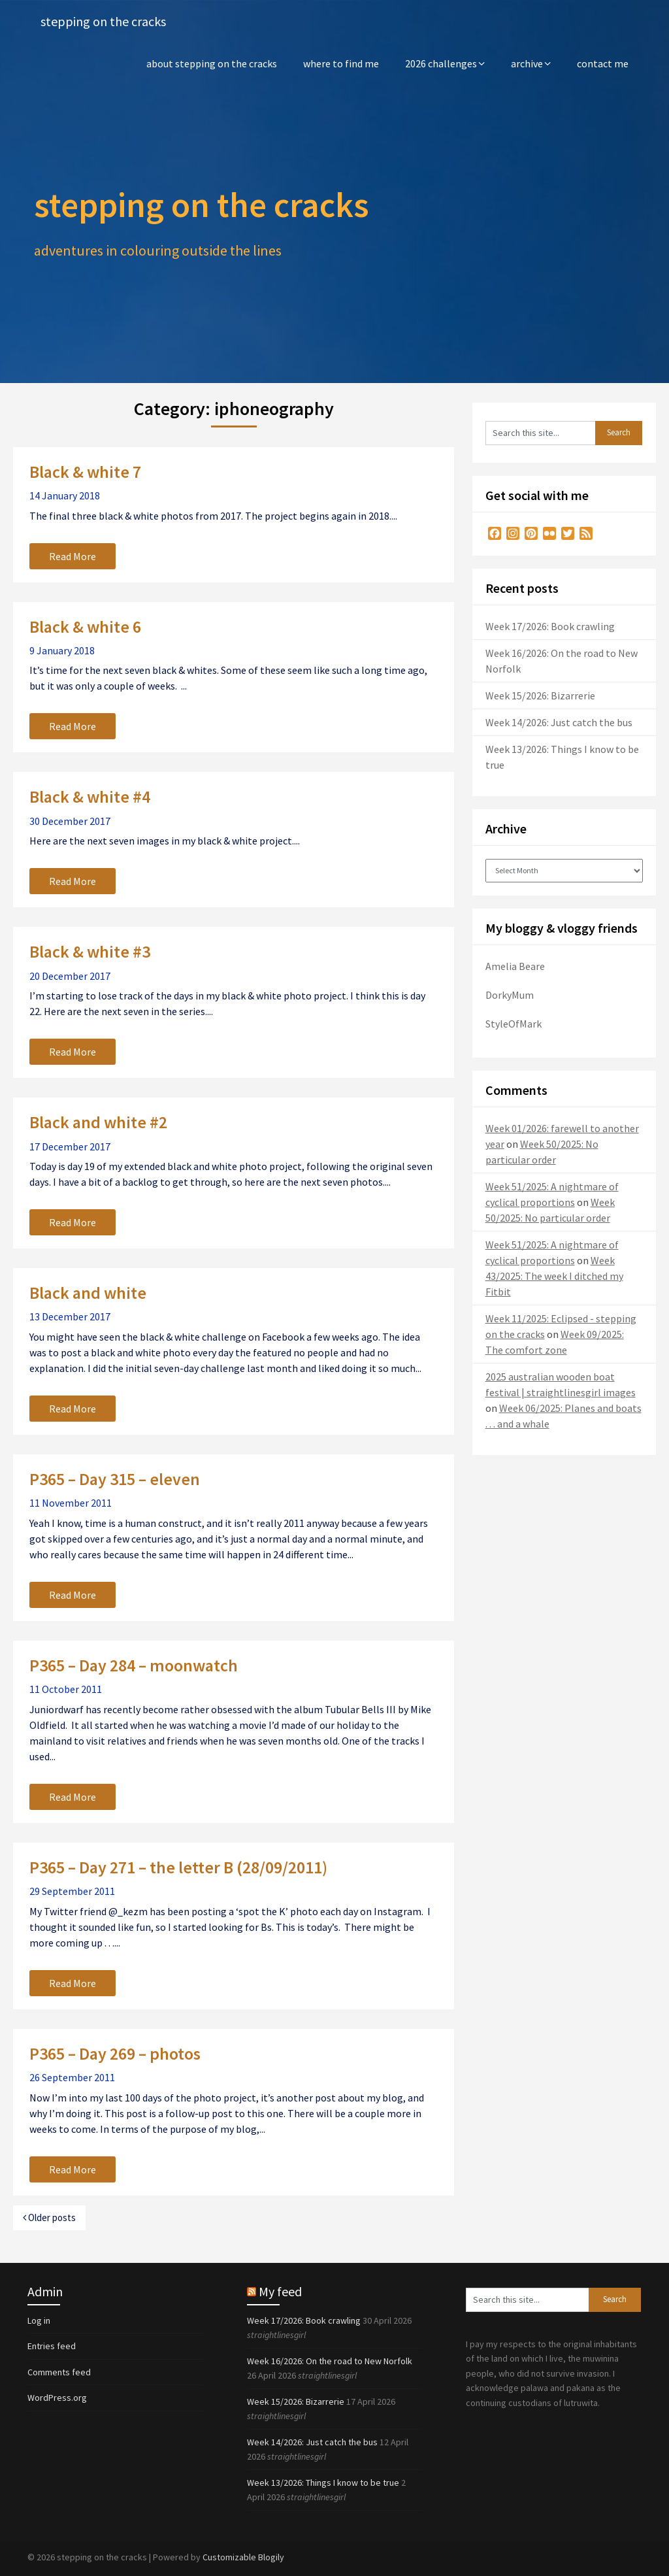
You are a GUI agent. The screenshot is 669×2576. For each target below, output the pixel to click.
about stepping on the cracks (211, 63)
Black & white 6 (85, 626)
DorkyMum (509, 994)
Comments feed (59, 2372)
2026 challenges (441, 63)
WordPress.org (57, 2397)
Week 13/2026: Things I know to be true (323, 2482)
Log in (38, 2320)
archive (527, 63)
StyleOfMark (513, 1023)
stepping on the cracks (103, 21)
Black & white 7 (85, 471)
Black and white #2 (98, 1122)
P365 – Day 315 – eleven (114, 1479)
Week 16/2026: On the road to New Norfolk (329, 2361)
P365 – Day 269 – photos (115, 2053)
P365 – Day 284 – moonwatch (133, 1665)
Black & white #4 (89, 796)
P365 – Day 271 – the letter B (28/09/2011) (178, 1867)
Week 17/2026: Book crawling (550, 626)
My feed (280, 2291)
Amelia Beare (515, 966)
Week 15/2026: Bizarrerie (540, 695)
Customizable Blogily (243, 2557)
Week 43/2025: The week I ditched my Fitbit (554, 1276)
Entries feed (51, 2346)
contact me (602, 63)
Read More (72, 556)
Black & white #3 (89, 951)
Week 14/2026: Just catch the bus (558, 722)
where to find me (341, 63)
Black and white (87, 1292)
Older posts (49, 2217)
